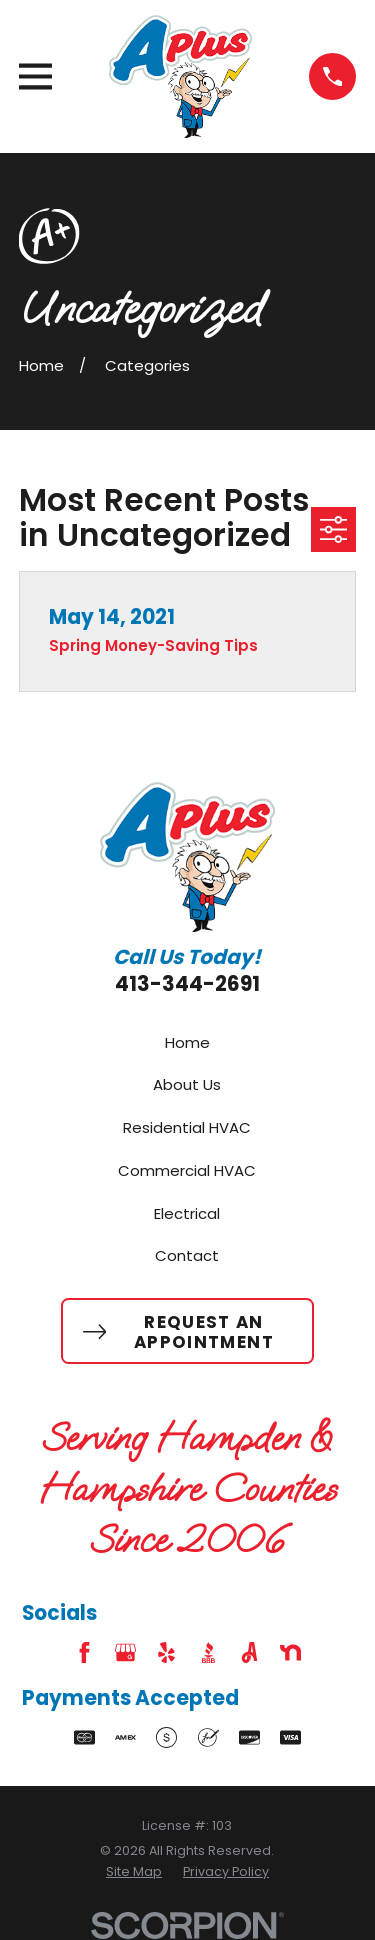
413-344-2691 (187, 984)
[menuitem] (134, 1872)
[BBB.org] (208, 1652)
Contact (187, 1255)
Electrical (187, 1213)
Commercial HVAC (187, 1170)
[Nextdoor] (290, 1652)
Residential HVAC (187, 1127)
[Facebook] (84, 1652)
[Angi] (249, 1652)
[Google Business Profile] (125, 1652)
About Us (187, 1084)
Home (187, 1042)
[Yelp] (166, 1652)
